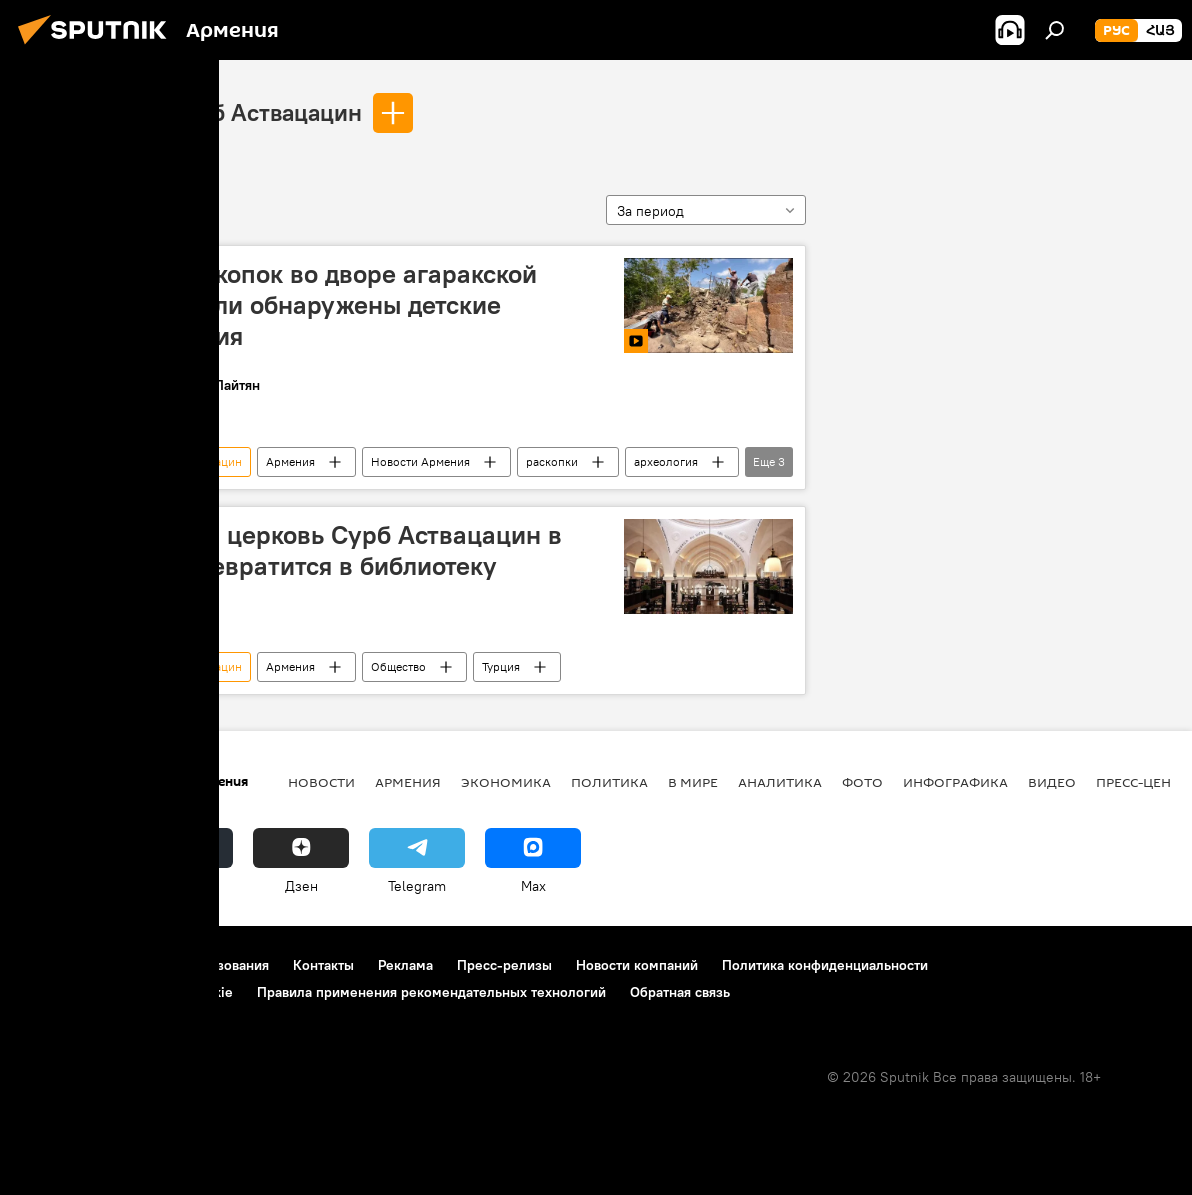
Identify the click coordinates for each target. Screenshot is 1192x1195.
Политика (609, 782)
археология (666, 461)
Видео (1052, 782)
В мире (693, 782)
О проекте (54, 965)
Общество (398, 666)
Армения (290, 461)
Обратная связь (680, 992)
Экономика (506, 782)
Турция (501, 666)
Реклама (405, 965)
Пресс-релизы (504, 965)
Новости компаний (637, 965)
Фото (862, 782)
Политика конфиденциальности (825, 965)
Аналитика (780, 782)
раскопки (552, 461)
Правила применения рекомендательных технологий (431, 992)
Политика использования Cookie (127, 992)
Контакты (323, 965)
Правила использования (190, 965)
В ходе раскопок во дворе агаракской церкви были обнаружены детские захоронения (313, 305)
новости (321, 782)
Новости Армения (420, 461)
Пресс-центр (1141, 782)
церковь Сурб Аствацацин (219, 112)
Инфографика (955, 782)
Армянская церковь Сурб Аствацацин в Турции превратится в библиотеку (325, 550)
